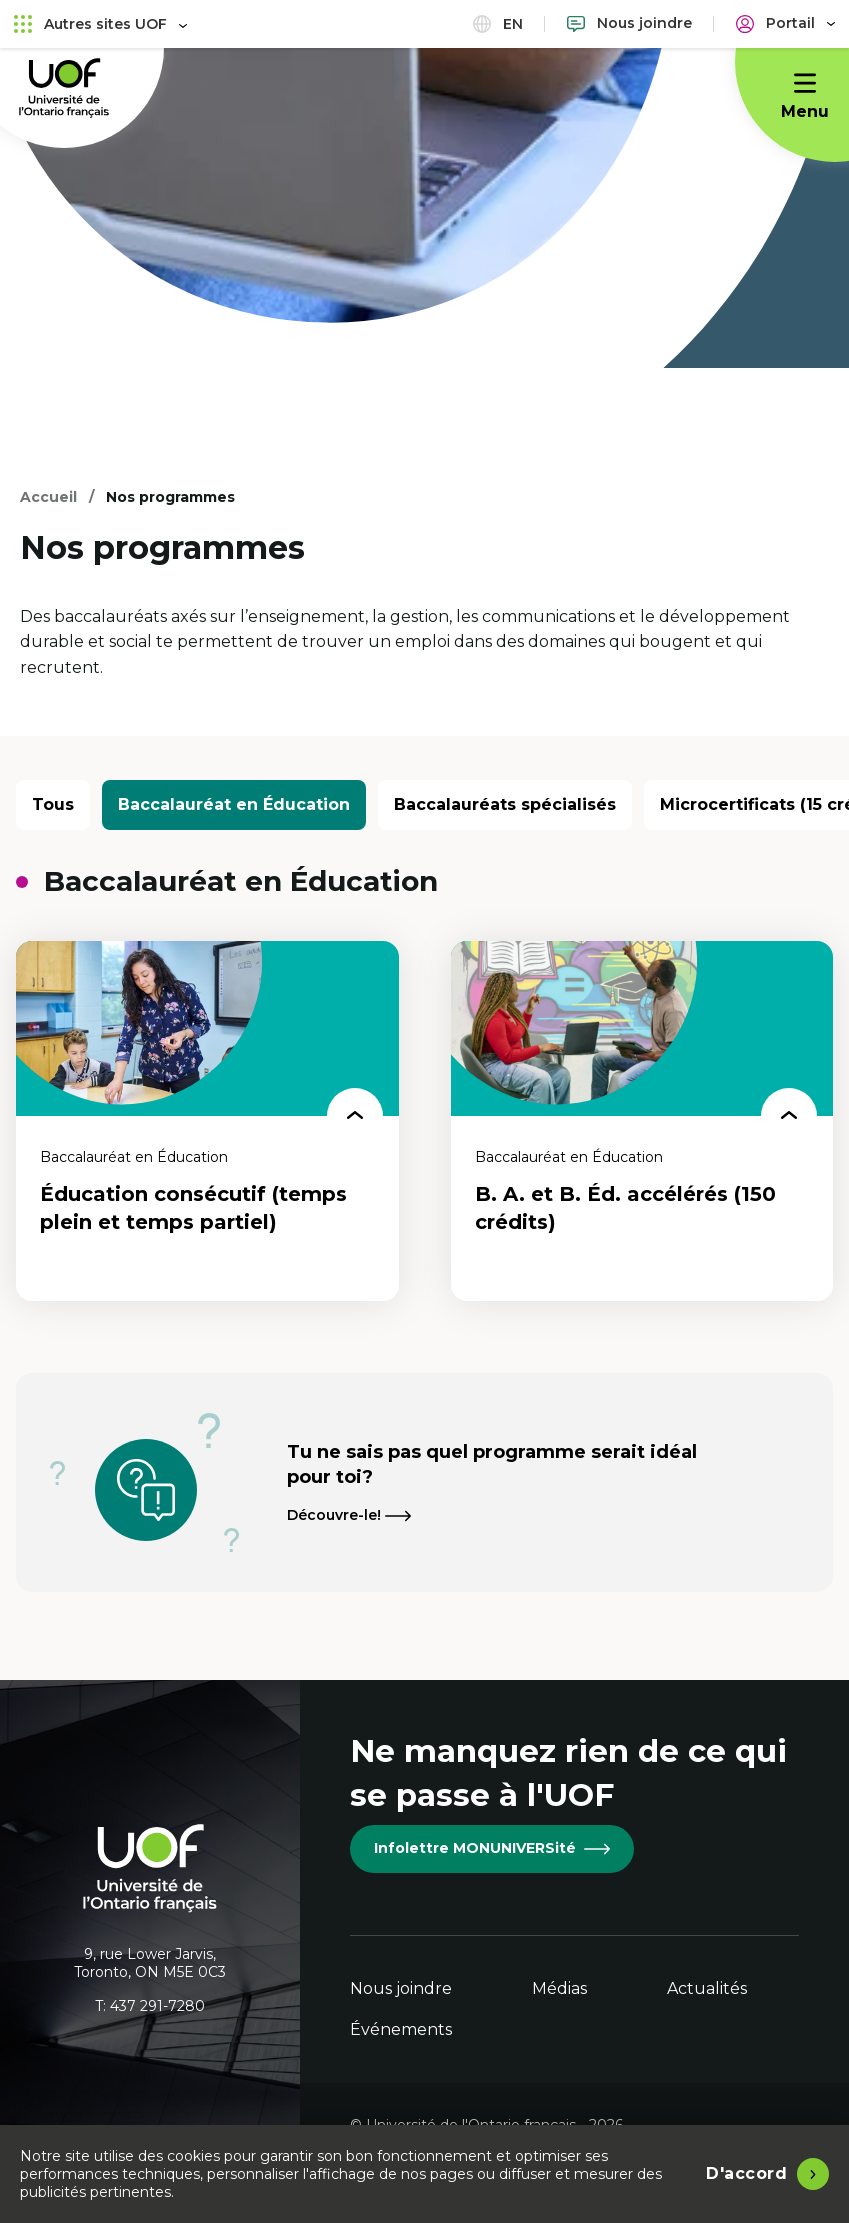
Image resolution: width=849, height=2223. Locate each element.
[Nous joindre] (629, 23)
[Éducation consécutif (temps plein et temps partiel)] (207, 1121)
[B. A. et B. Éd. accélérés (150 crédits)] (642, 1121)
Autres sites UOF (100, 23)
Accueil (48, 497)
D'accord (746, 2173)
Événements (401, 2029)
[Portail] (785, 23)
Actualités (707, 1988)
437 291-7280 (157, 2006)
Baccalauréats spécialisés (505, 804)
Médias (559, 1988)
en (498, 23)
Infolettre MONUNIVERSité (492, 1848)
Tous (53, 804)
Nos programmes (170, 497)
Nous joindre (401, 1988)
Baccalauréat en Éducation (234, 804)
